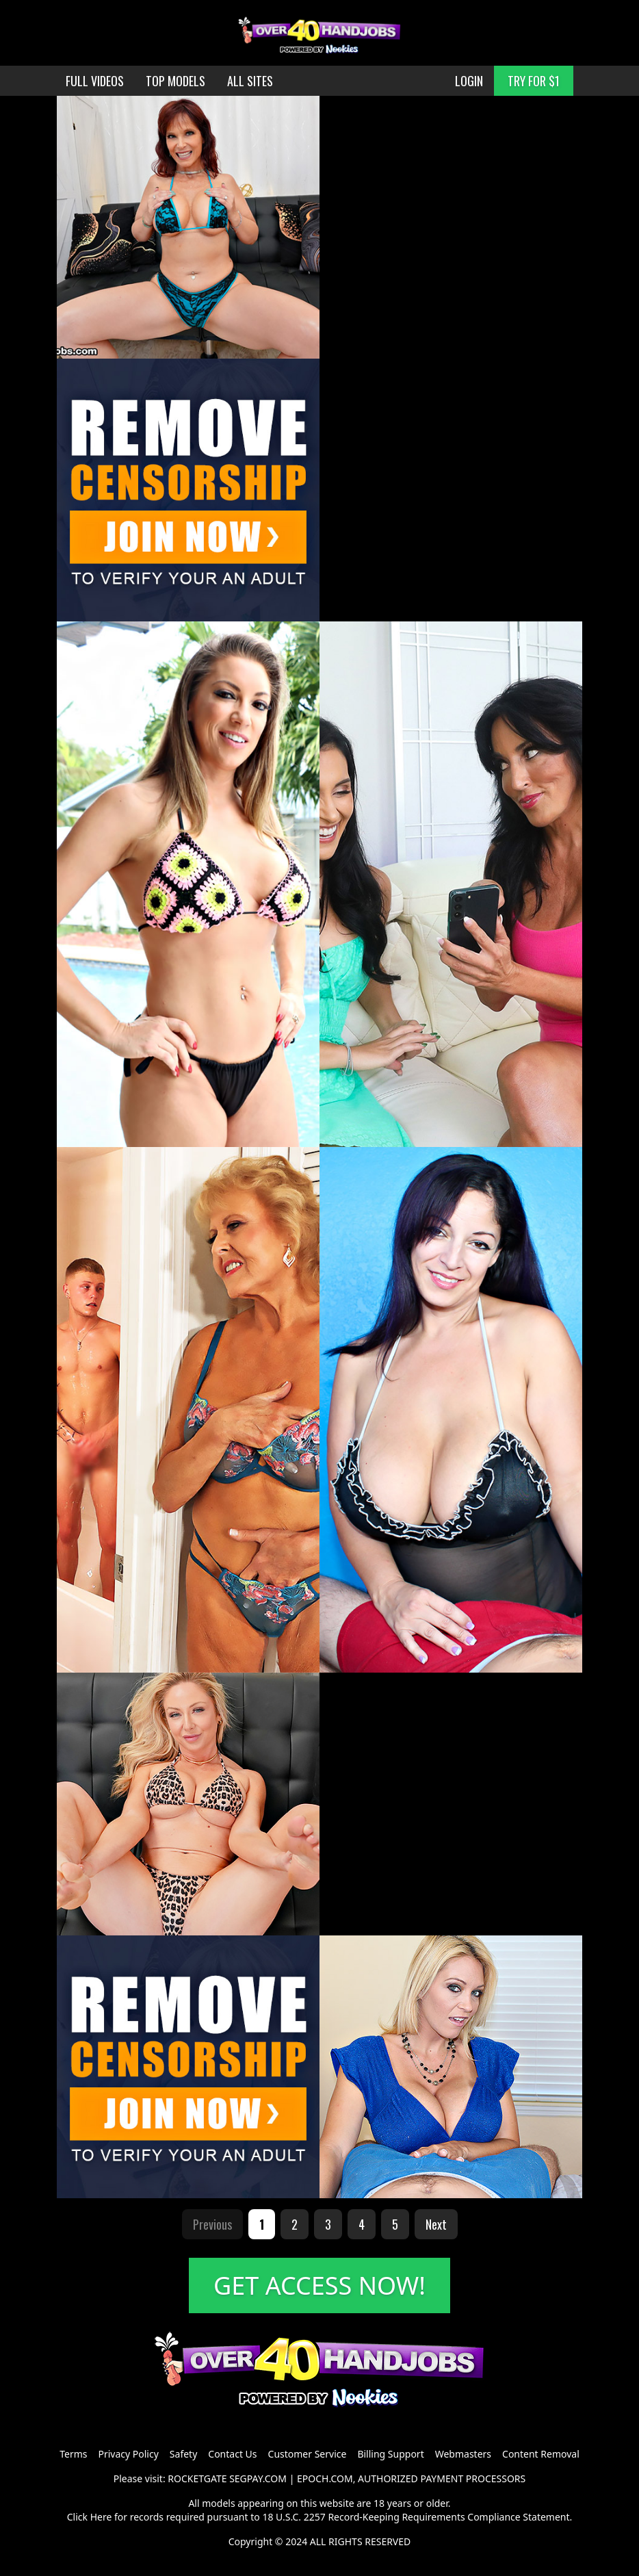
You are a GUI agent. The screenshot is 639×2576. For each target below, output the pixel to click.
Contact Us (232, 2453)
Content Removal (540, 2453)
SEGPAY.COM (258, 2478)
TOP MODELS (175, 81)
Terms (73, 2453)
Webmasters (463, 2453)
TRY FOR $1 (534, 81)
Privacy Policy (128, 2453)
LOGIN (469, 81)
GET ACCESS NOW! (319, 2285)
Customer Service (307, 2453)
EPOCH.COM (325, 2478)
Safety (183, 2453)
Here (101, 2516)
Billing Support (390, 2453)
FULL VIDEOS (95, 81)
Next (436, 2224)
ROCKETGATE (197, 2478)
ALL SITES (250, 81)
